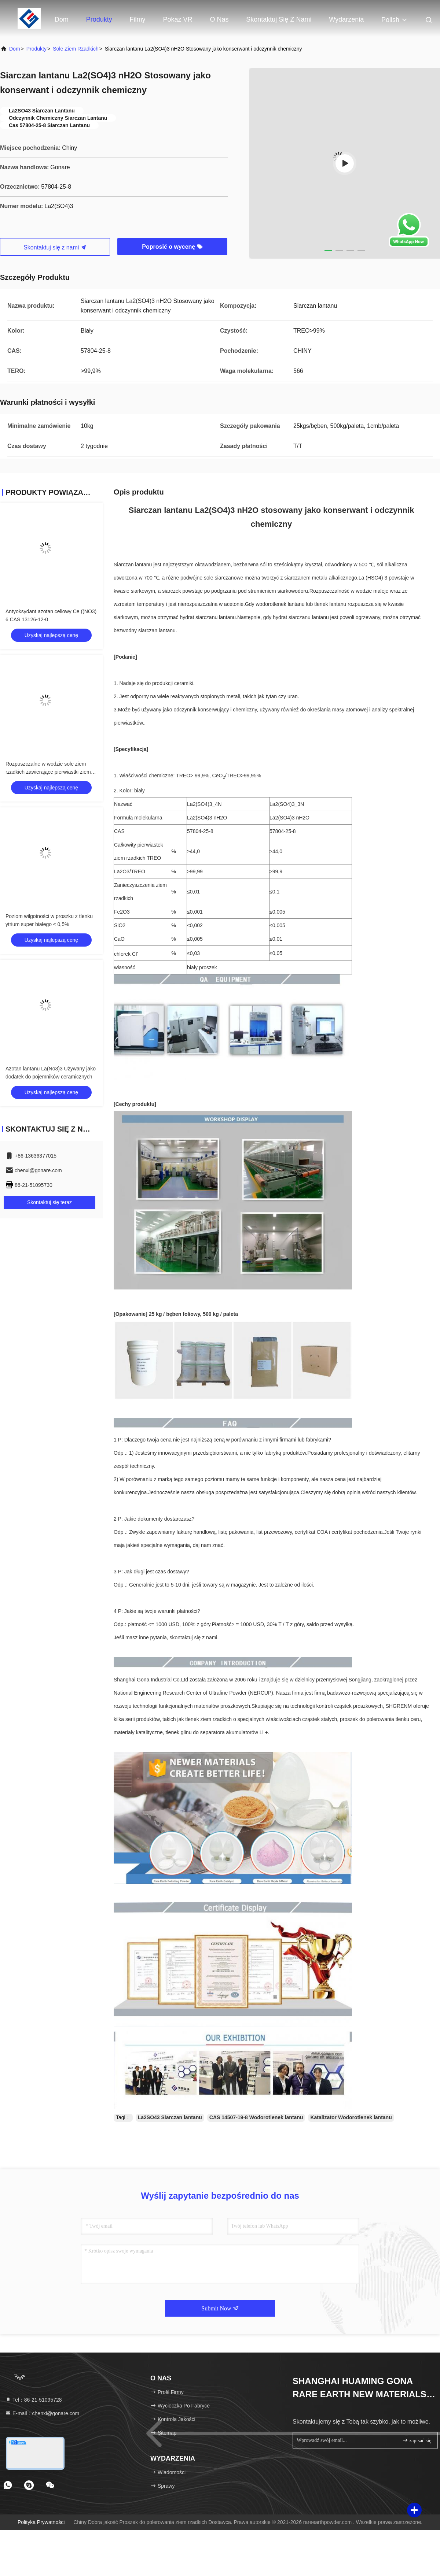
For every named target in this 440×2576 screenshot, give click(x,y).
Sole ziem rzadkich (76, 49)
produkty (36, 49)
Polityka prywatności (41, 2522)
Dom (62, 19)
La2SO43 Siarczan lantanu (170, 2117)
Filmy (138, 19)
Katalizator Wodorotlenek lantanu (351, 2117)
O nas (219, 19)
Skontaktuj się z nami (278, 19)
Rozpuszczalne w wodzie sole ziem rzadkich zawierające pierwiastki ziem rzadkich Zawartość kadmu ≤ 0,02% (48, 772)
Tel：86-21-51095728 (33, 2400)
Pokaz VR (177, 19)
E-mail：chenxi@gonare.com (42, 2413)
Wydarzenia (346, 19)
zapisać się (417, 2440)
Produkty (99, 19)
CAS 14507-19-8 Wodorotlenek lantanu (256, 2117)
